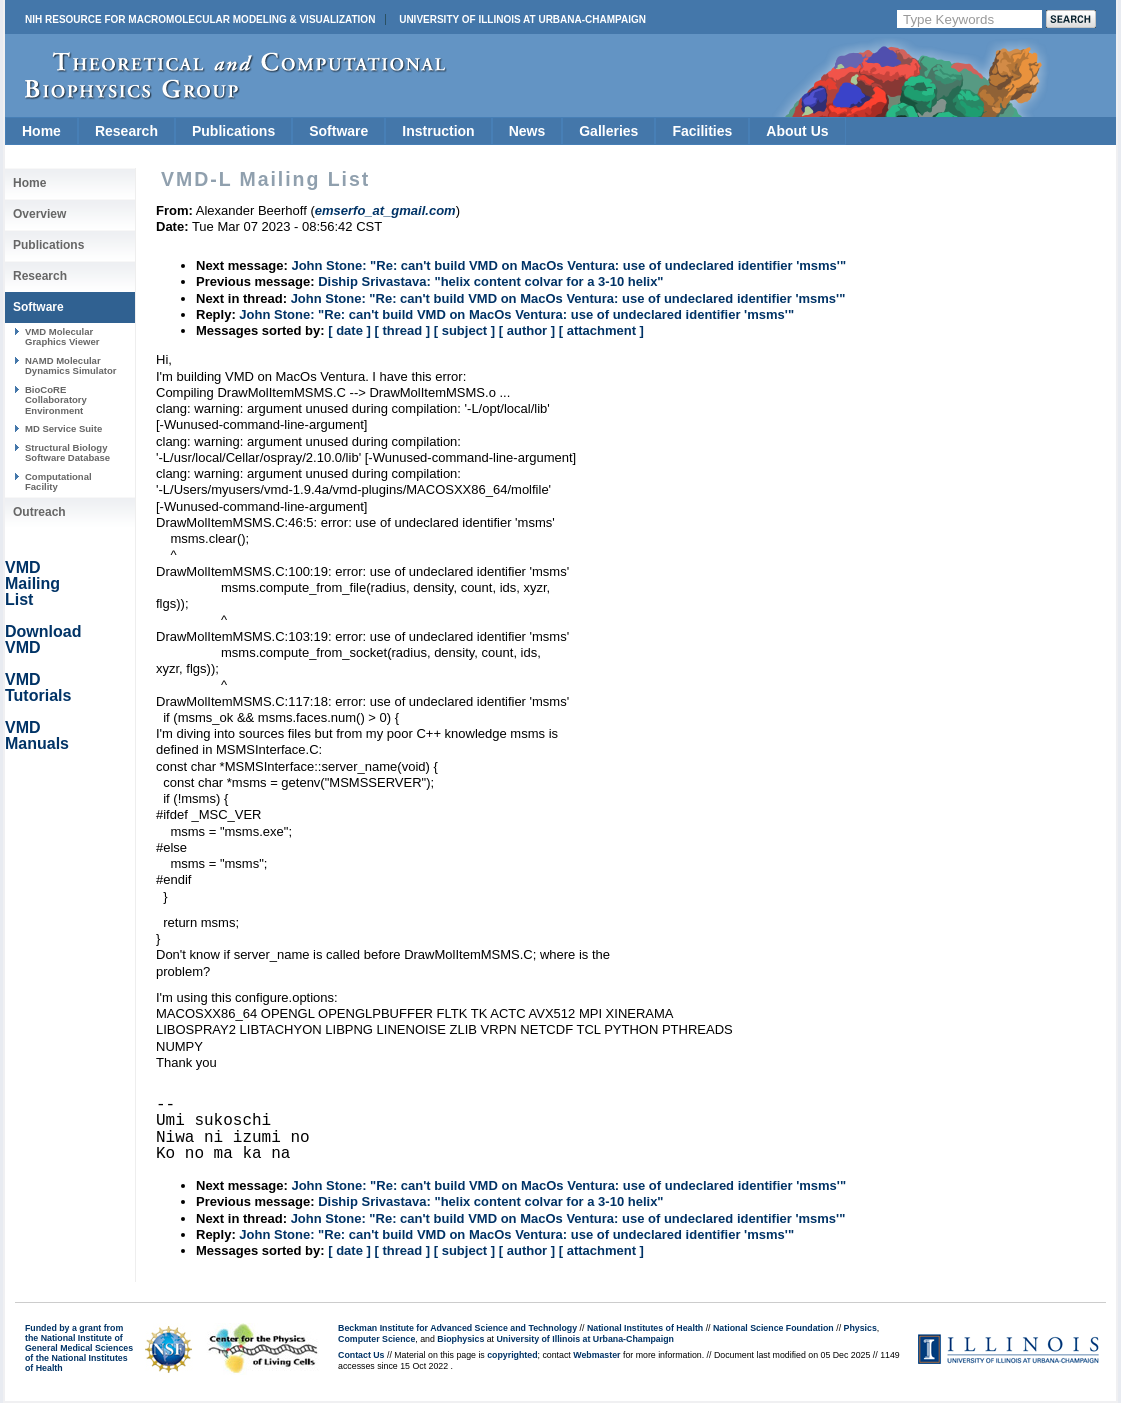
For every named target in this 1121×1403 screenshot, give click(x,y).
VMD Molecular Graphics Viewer (62, 336)
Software (338, 131)
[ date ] (349, 330)
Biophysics (460, 1339)
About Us (797, 131)
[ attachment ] (601, 330)
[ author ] (527, 330)
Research (126, 131)
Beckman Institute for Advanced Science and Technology (457, 1328)
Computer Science (376, 1339)
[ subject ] (464, 330)
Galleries (608, 131)
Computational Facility (58, 481)
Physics (860, 1328)
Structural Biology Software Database (67, 452)
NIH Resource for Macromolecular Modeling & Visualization (200, 19)
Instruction (438, 131)
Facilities (702, 131)
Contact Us (361, 1355)
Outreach (39, 512)
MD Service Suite (63, 428)
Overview (39, 214)
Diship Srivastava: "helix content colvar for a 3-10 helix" (490, 281)
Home (41, 131)
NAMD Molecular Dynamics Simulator (71, 365)
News (527, 131)
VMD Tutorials (38, 687)
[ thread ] (402, 330)
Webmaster (596, 1355)
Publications (233, 131)
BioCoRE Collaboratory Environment (56, 400)
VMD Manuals (37, 735)
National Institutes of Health (645, 1328)
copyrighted (512, 1355)
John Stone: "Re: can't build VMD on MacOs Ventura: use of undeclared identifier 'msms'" (568, 265)
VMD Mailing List (32, 583)
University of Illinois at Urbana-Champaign (522, 19)
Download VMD (43, 639)
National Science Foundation (773, 1328)
